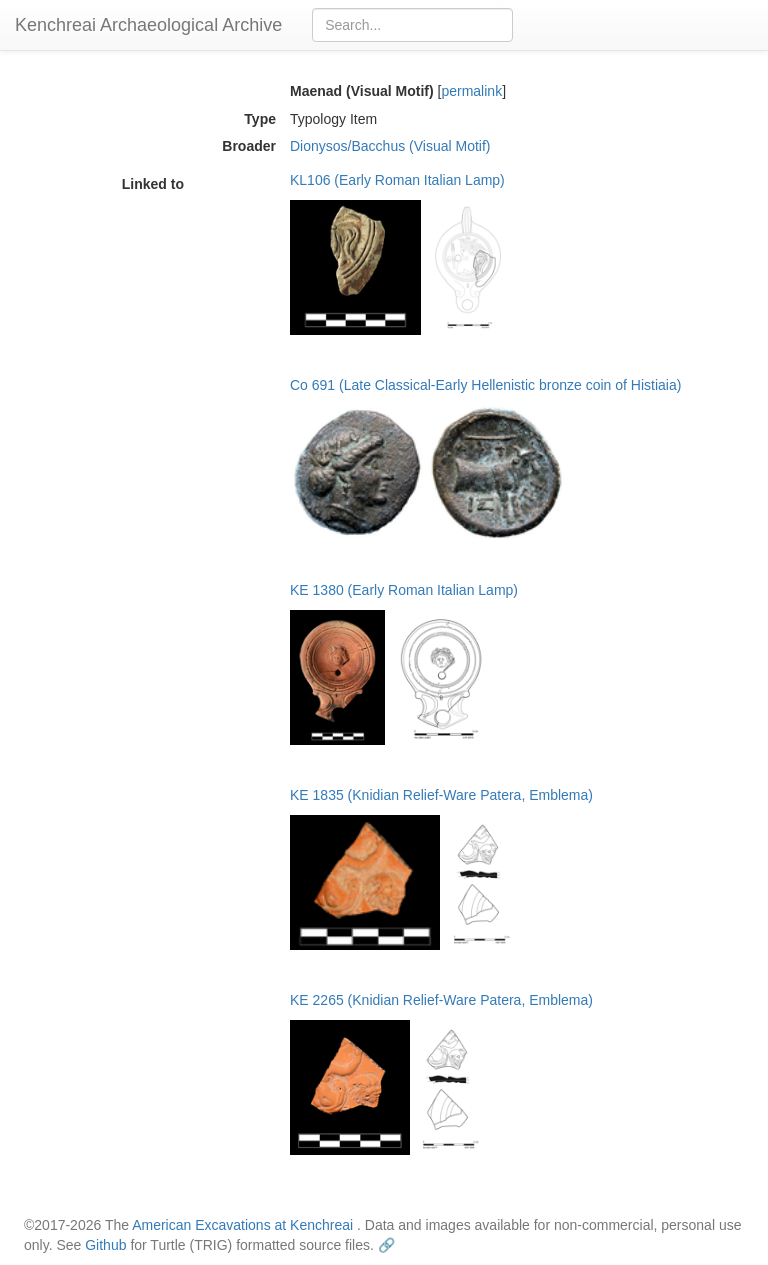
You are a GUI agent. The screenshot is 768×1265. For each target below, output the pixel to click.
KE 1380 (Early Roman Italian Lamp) (404, 590)
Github (105, 1245)
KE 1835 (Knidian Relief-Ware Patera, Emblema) (441, 795)
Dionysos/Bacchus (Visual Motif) (390, 146)
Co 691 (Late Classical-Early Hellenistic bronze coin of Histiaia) (485, 385)
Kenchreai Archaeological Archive (148, 25)
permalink (471, 91)
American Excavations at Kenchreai (242, 1225)
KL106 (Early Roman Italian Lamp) (397, 180)
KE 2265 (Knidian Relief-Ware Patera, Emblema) (441, 1000)
